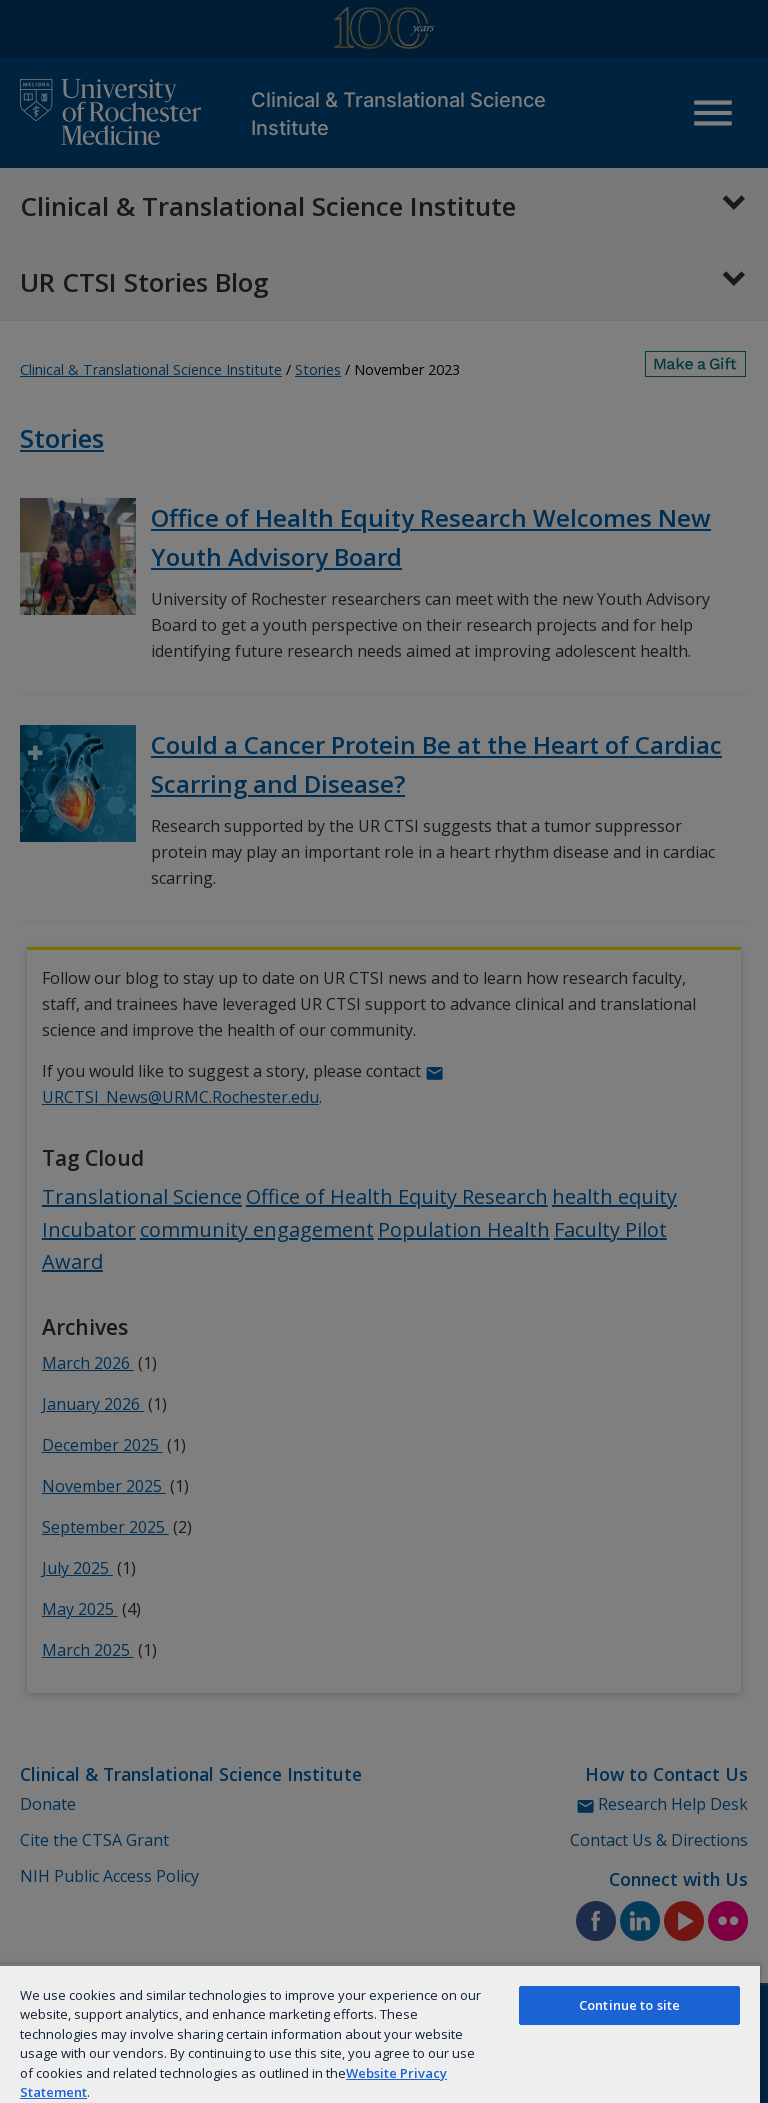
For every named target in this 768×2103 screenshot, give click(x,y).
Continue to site (629, 2005)
